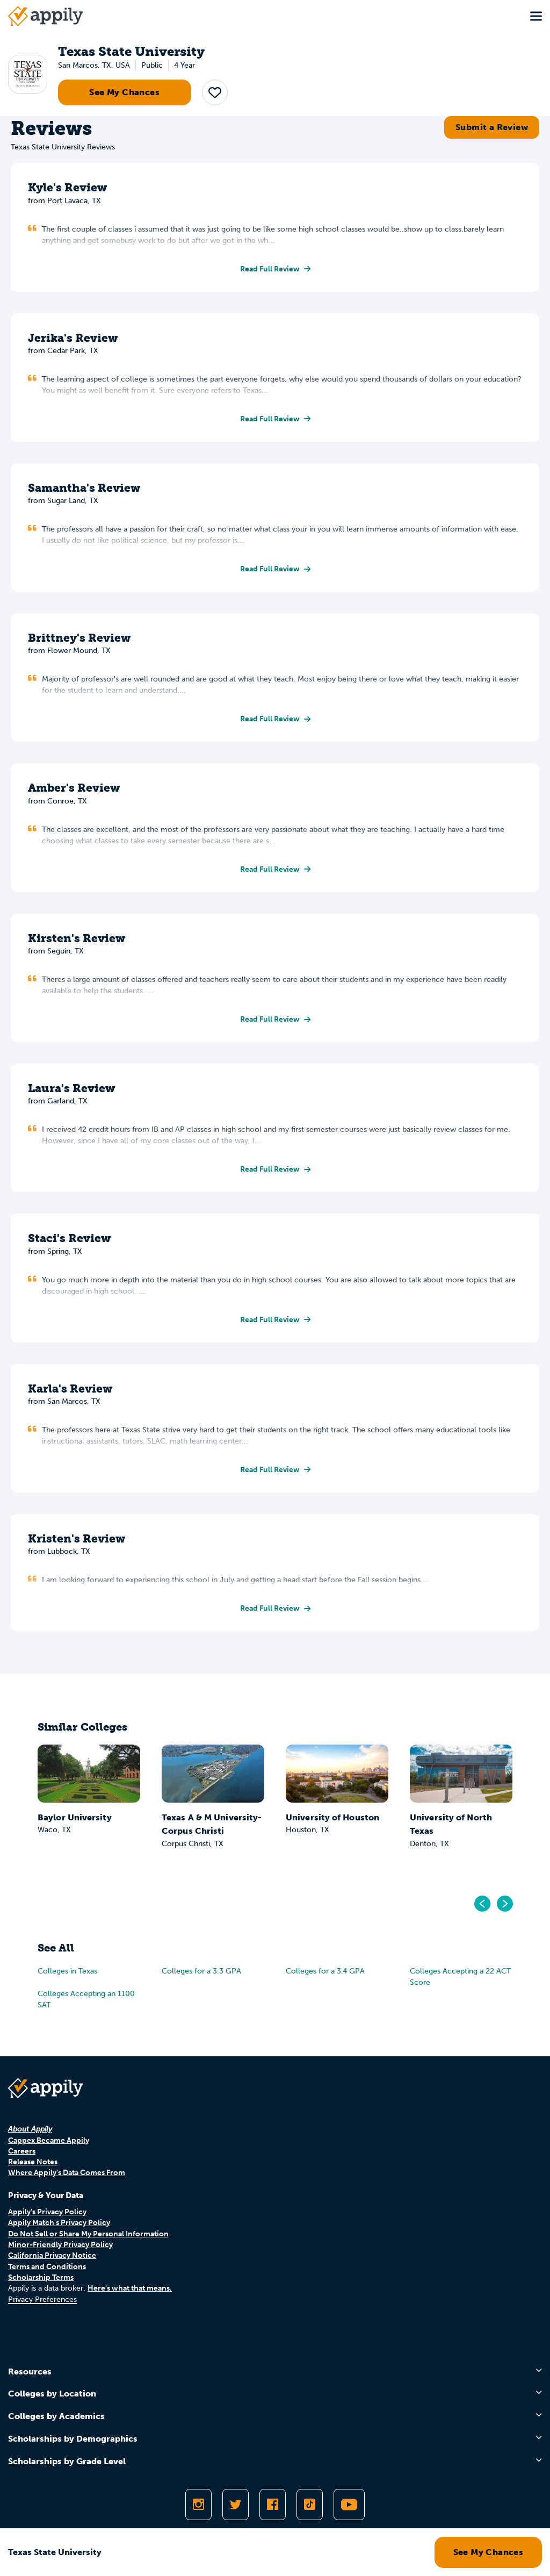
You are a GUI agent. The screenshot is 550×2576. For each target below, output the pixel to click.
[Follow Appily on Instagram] (198, 2504)
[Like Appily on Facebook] (272, 2504)
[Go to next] (504, 1904)
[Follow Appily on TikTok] (309, 2504)
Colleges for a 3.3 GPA (201, 1971)
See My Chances (124, 92)
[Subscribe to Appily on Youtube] (349, 2504)
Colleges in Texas (67, 1971)
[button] (214, 92)
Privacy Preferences (42, 2299)
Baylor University (75, 1817)
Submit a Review (491, 127)
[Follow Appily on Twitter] (235, 2504)
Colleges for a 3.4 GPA (325, 1971)
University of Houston (332, 1817)
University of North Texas (451, 1824)
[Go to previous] (483, 1904)
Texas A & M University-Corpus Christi (212, 1824)
